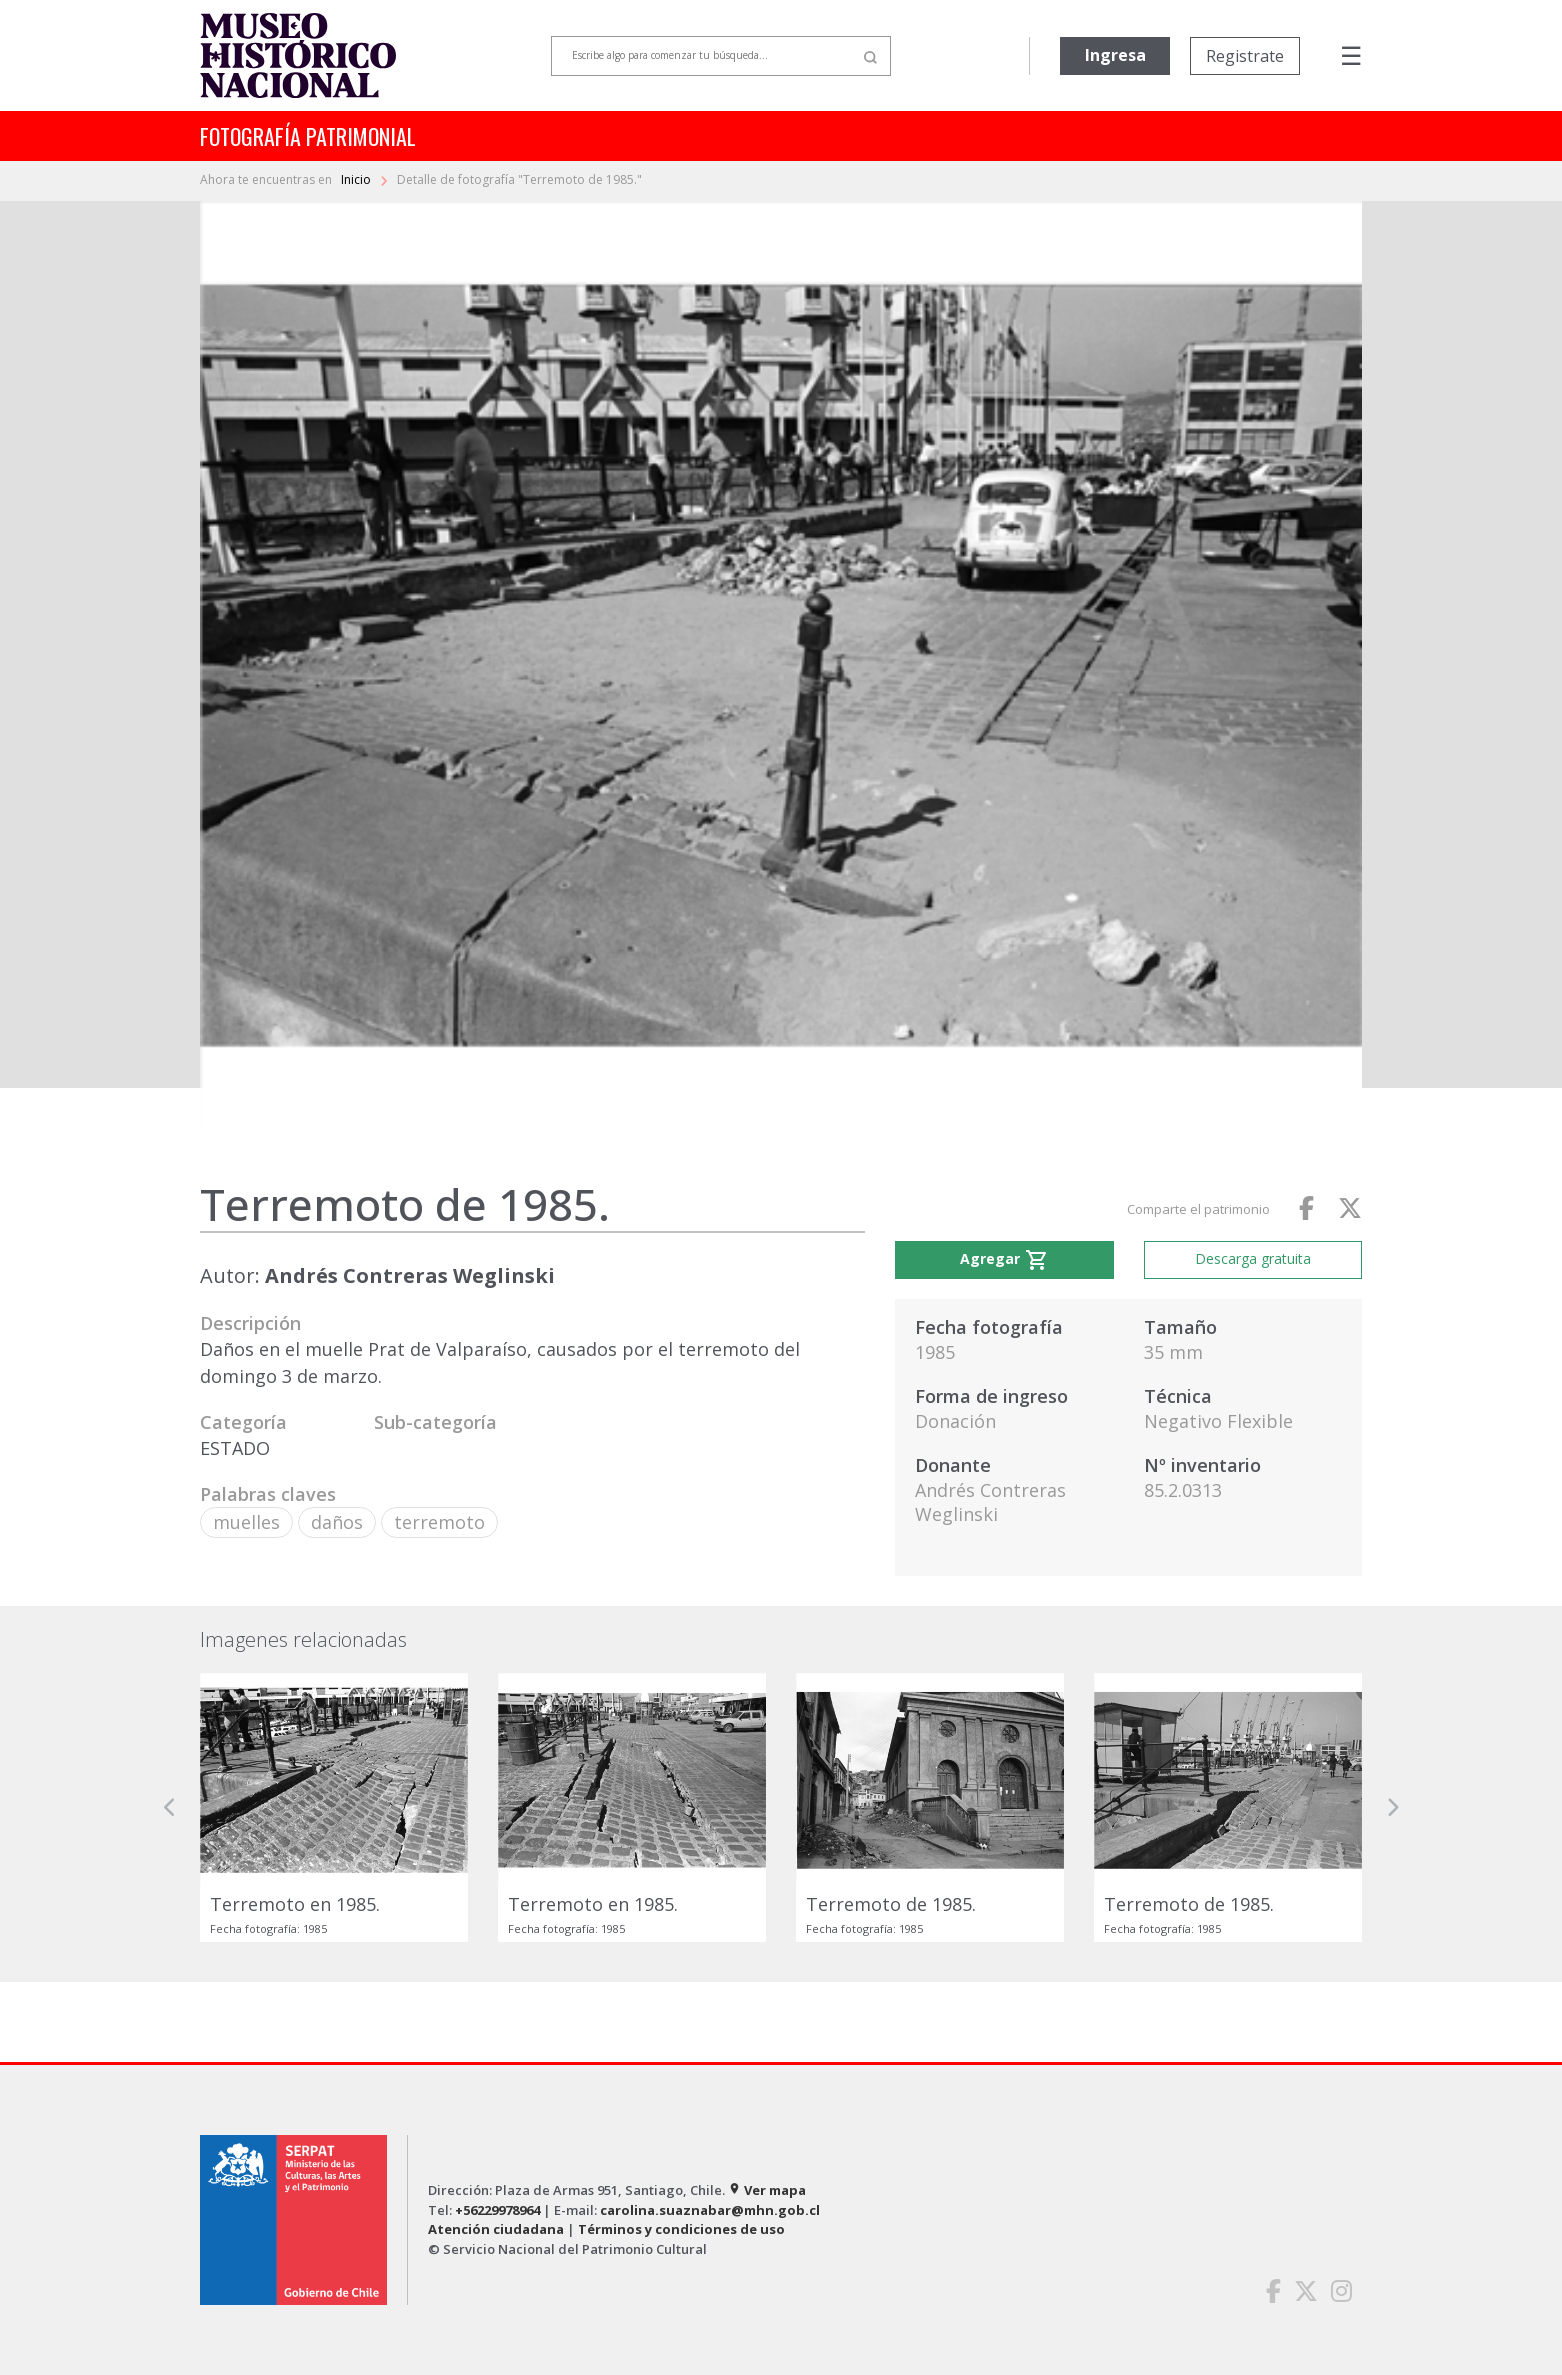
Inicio (357, 179)
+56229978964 (497, 2210)
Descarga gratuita (1253, 1258)
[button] (170, 1807)
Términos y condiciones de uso (681, 2229)
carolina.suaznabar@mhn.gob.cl (710, 2210)
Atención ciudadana (496, 2229)
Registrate (1245, 56)
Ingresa (1115, 55)
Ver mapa (767, 2190)
